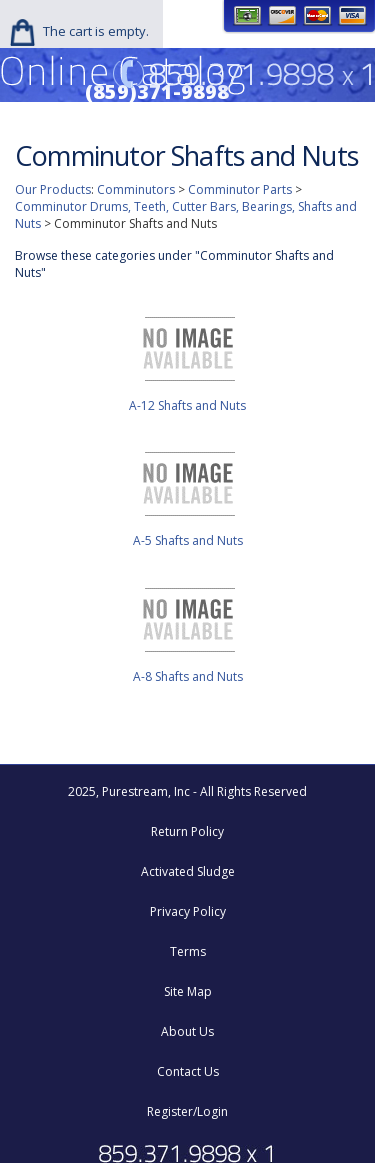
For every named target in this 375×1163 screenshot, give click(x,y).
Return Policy (187, 831)
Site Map (188, 991)
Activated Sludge (188, 871)
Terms (188, 951)
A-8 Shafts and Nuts (188, 676)
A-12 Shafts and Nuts (187, 405)
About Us (187, 1031)
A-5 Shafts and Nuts (188, 540)
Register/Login (187, 1111)
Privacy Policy (188, 911)
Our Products (53, 189)
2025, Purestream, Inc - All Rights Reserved (187, 791)
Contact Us (188, 1071)
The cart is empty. (96, 31)
